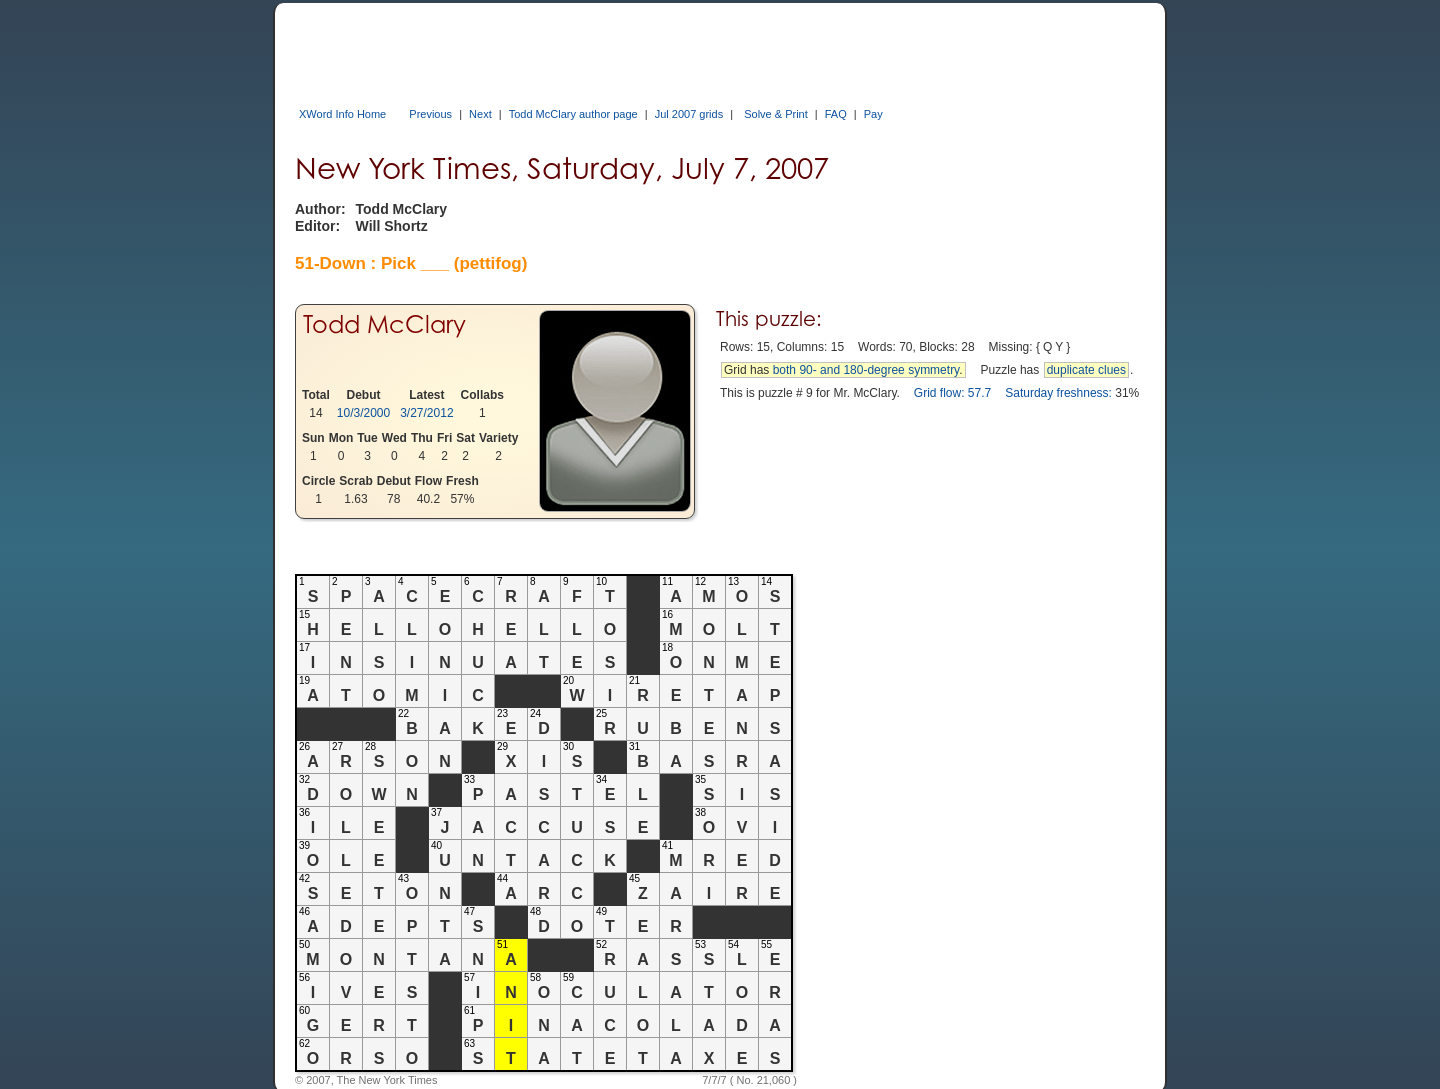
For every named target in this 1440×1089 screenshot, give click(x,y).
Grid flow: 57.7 (952, 393)
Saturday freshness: (1058, 393)
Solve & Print (776, 114)
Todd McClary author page (573, 114)
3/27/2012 (426, 413)
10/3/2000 (363, 413)
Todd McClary (384, 324)
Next (480, 114)
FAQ (836, 114)
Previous (430, 114)
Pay (873, 114)
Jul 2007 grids (689, 114)
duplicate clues (1086, 370)
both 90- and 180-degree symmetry (866, 370)
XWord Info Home (342, 114)
